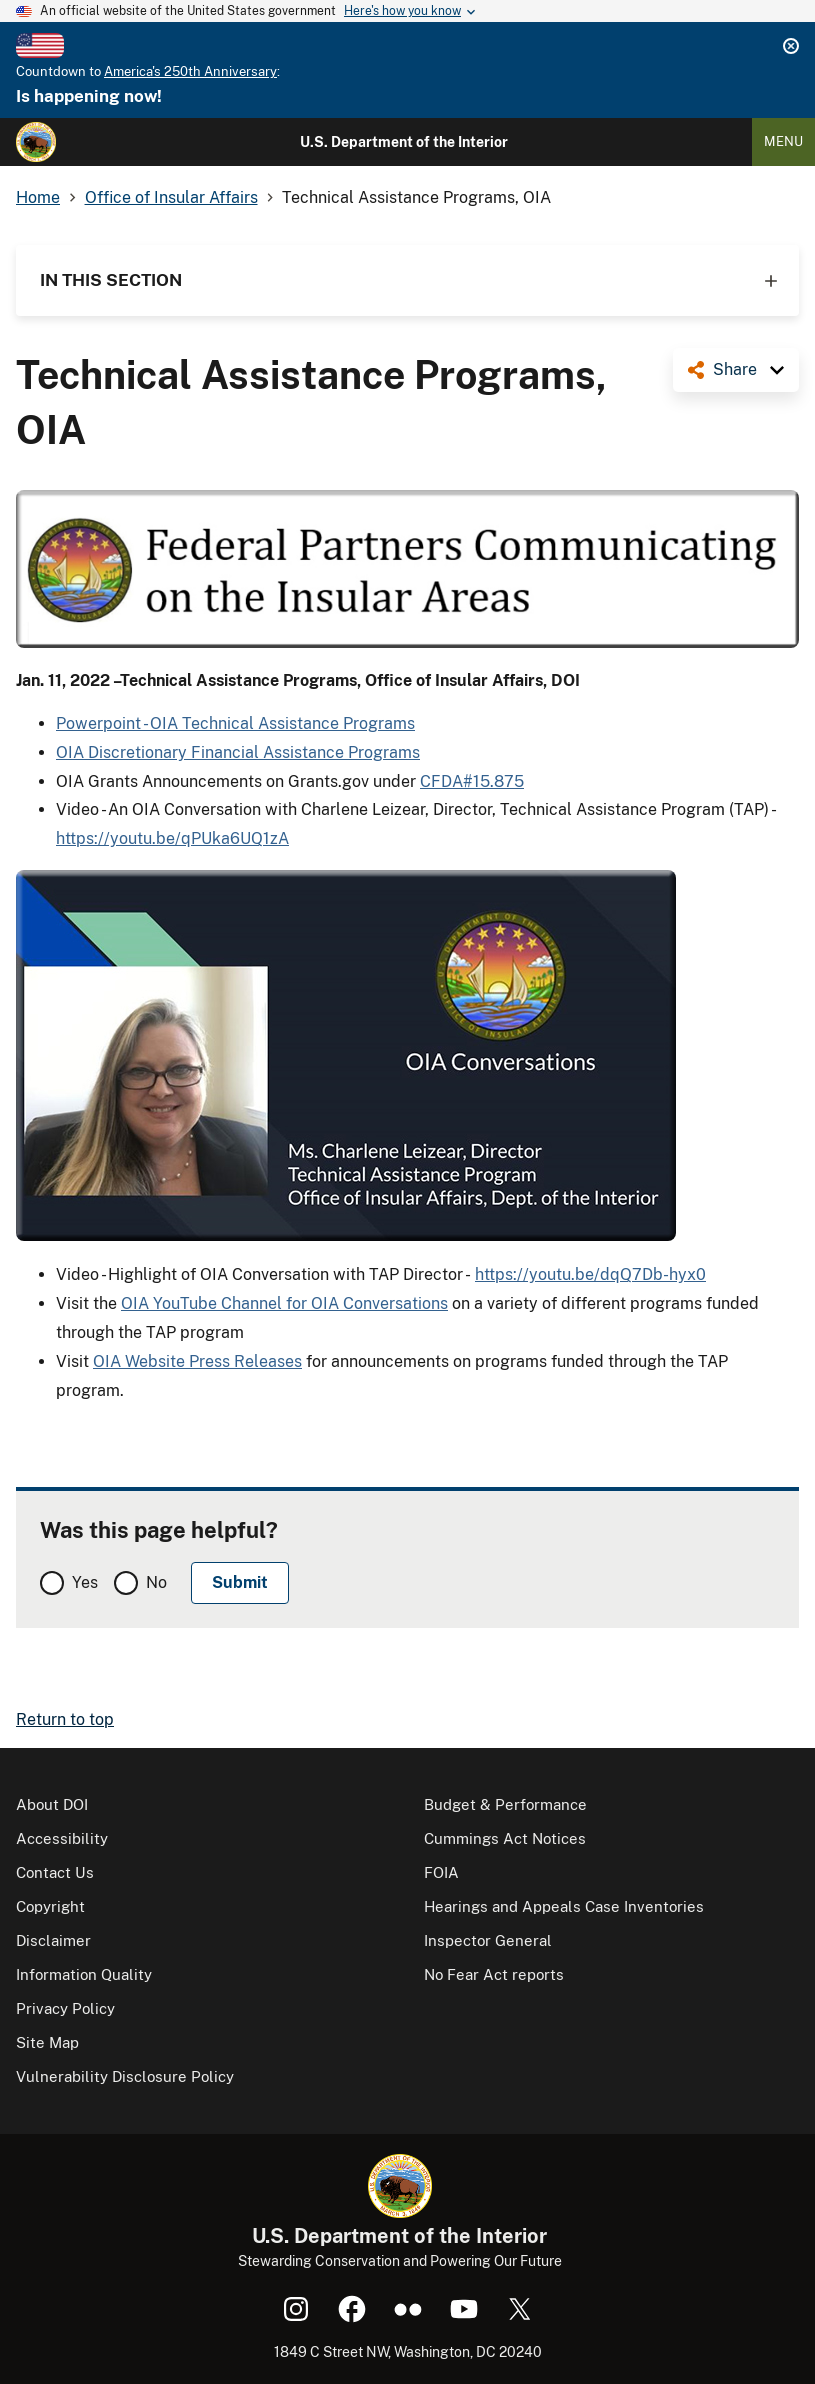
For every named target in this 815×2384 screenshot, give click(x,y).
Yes (85, 1582)
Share (735, 369)
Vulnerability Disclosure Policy (125, 2076)
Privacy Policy (65, 2008)
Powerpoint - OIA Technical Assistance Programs (235, 723)
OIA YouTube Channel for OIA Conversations (284, 1303)
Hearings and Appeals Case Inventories (564, 1906)
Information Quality (84, 1974)
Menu (783, 141)
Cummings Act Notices (505, 1838)
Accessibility (62, 1838)
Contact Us (55, 1872)
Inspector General (488, 1940)
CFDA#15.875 (472, 781)
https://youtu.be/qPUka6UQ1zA (172, 838)
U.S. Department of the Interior (404, 142)
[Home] (36, 142)
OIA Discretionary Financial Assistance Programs (238, 752)
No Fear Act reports (494, 1974)
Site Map (47, 2042)
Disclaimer (53, 1940)
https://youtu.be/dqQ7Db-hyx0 (590, 1274)
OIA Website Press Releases (197, 1361)
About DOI (52, 1804)
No (156, 1582)
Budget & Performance (505, 1804)
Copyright (50, 1906)
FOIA (441, 1872)
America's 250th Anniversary (190, 71)
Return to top (65, 1719)
